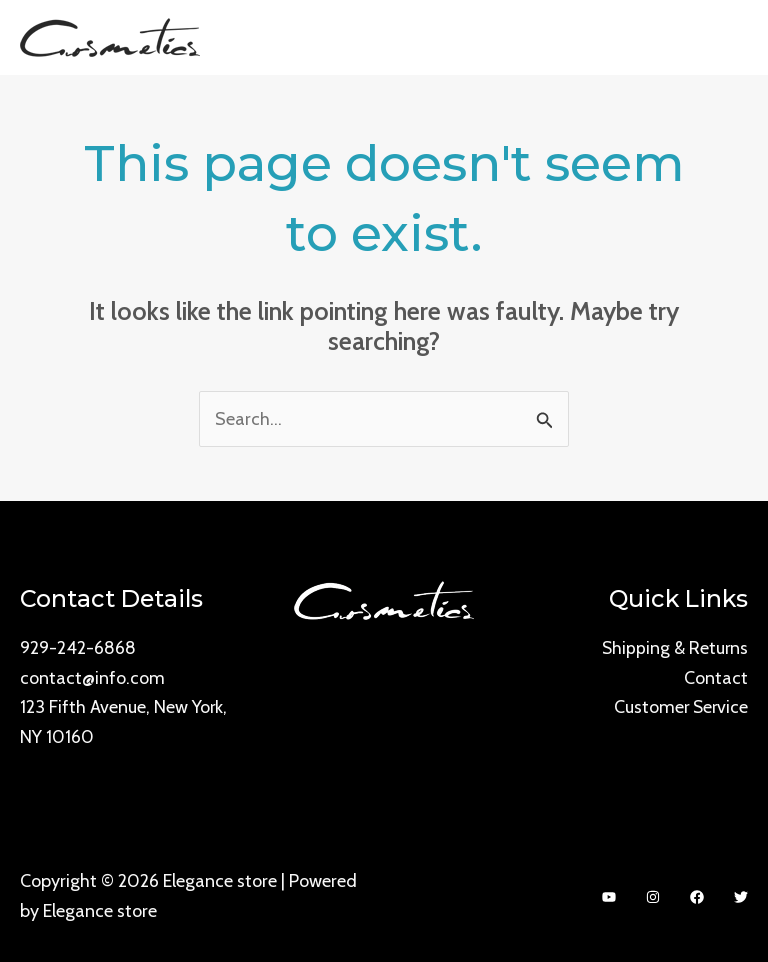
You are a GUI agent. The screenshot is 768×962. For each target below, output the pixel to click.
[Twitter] (741, 897)
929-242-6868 (78, 647)
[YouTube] (609, 897)
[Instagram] (653, 897)
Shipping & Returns (674, 647)
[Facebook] (697, 897)
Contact (716, 677)
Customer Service (679, 706)
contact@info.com (92, 677)
